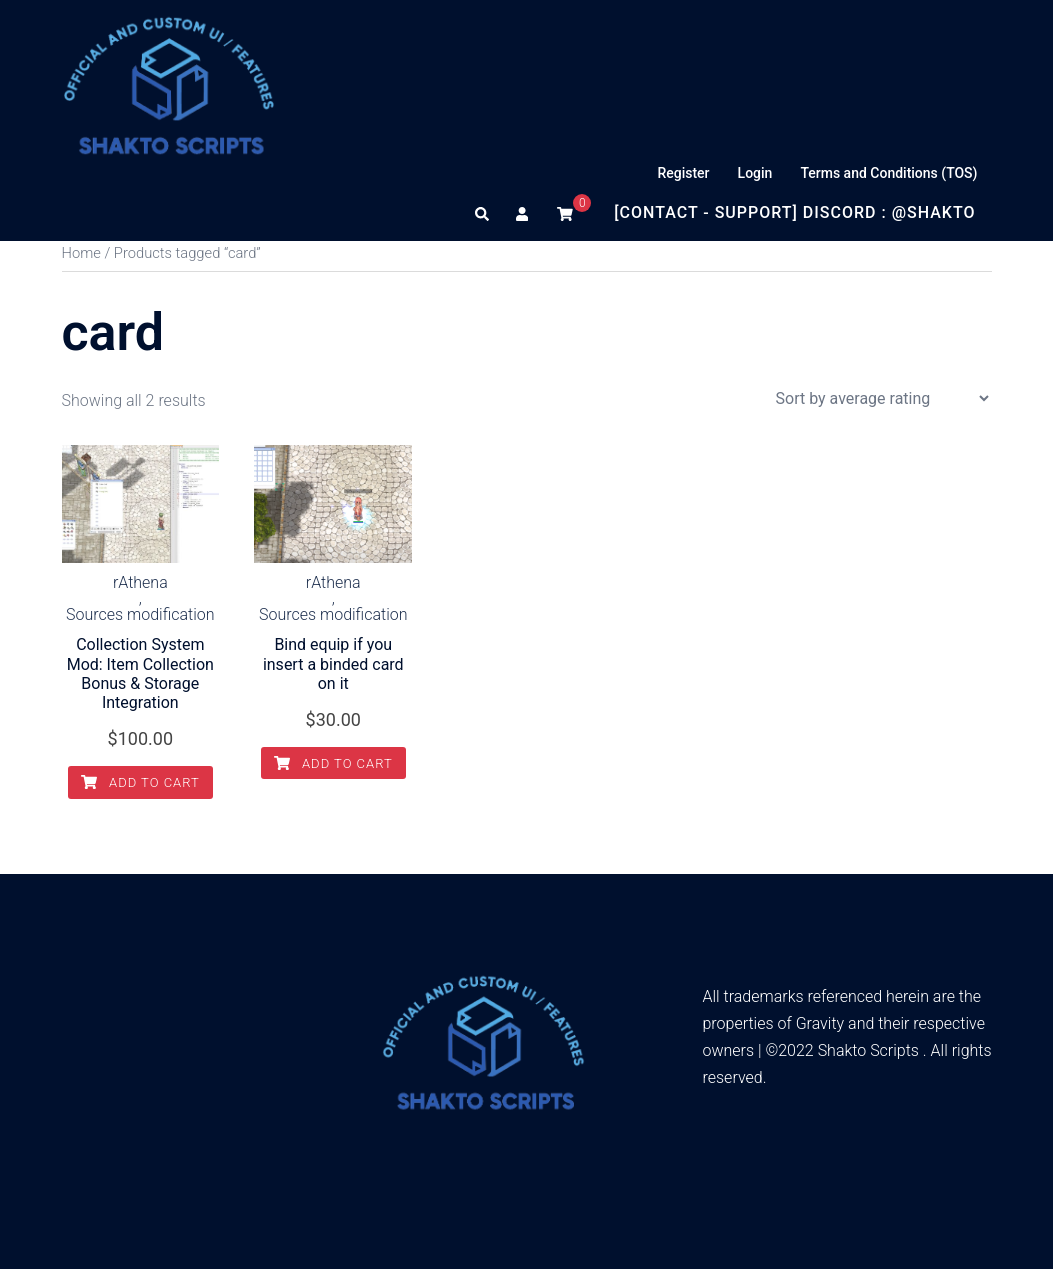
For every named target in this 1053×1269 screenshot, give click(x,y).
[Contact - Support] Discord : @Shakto (794, 212)
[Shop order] (882, 398)
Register (683, 173)
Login (755, 173)
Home (81, 253)
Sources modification (140, 615)
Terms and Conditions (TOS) (888, 173)
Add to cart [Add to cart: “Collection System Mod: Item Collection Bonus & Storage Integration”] (140, 782)
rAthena (140, 583)
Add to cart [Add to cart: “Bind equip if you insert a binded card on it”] (333, 763)
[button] (483, 213)
